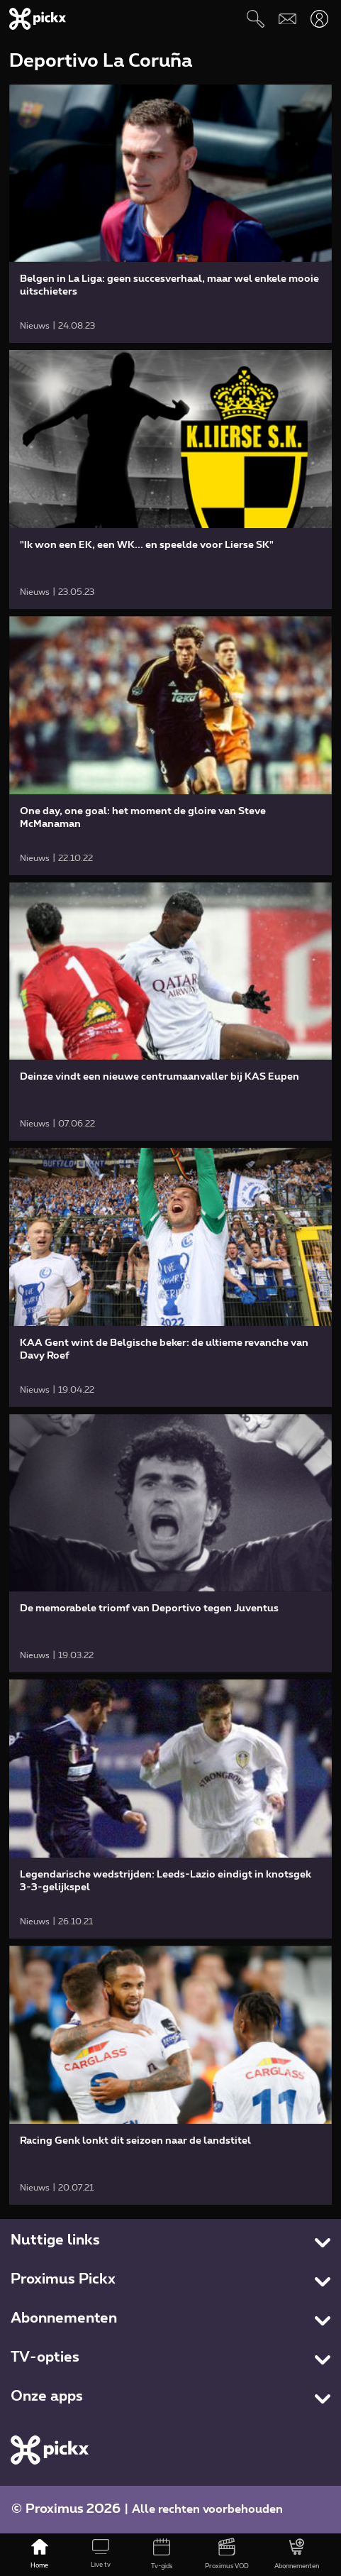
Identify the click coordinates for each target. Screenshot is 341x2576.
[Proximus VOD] (227, 2554)
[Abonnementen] (297, 2554)
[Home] (39, 2554)
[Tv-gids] (161, 2554)
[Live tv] (100, 2554)
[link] (170, 214)
